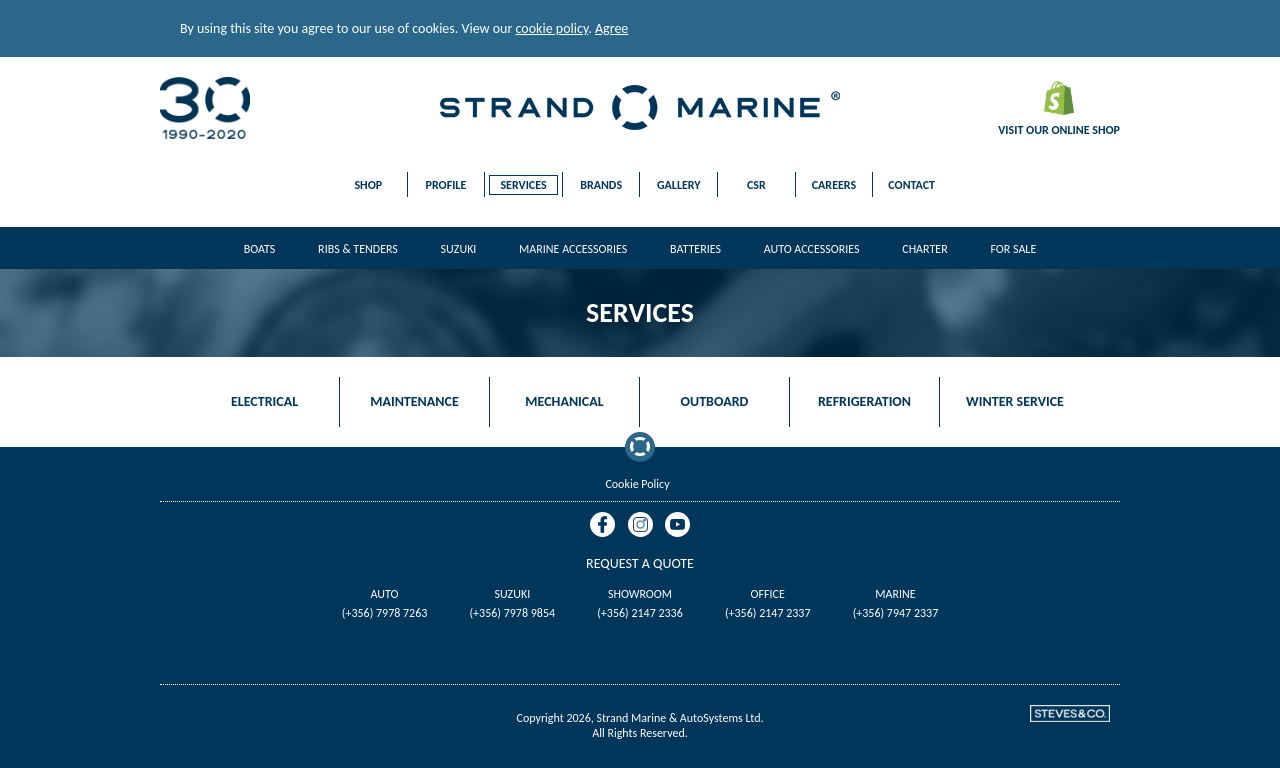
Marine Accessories (573, 249)
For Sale (1013, 249)
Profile (446, 185)
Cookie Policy (637, 484)
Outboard (715, 401)
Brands (601, 185)
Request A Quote (640, 563)
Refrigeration (864, 401)
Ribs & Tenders (358, 249)
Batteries (695, 249)
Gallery (679, 185)
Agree (611, 28)
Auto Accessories (812, 249)
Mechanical (564, 401)
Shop (368, 185)
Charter (924, 249)
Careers (834, 185)
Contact (911, 185)
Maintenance (414, 401)
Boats (260, 249)
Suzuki (459, 249)
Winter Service (1015, 401)
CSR (756, 185)
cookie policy (552, 28)
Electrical (264, 401)
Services (523, 185)
